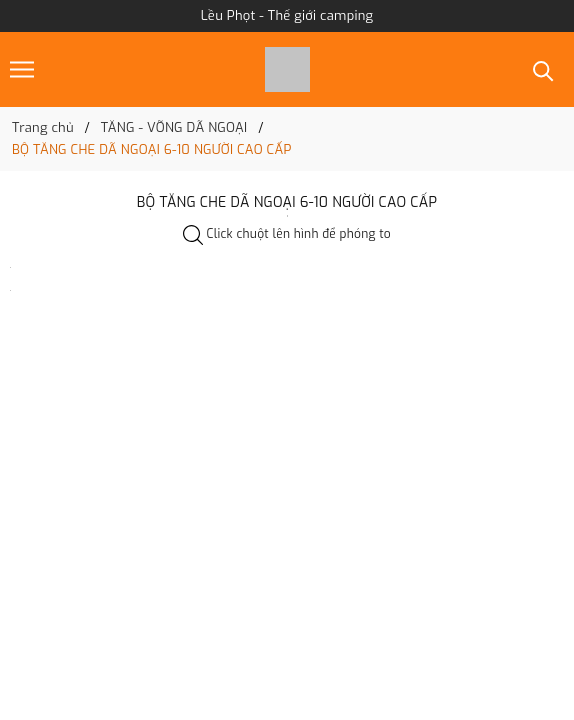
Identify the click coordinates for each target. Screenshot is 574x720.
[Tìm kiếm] (543, 69)
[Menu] (22, 69)
